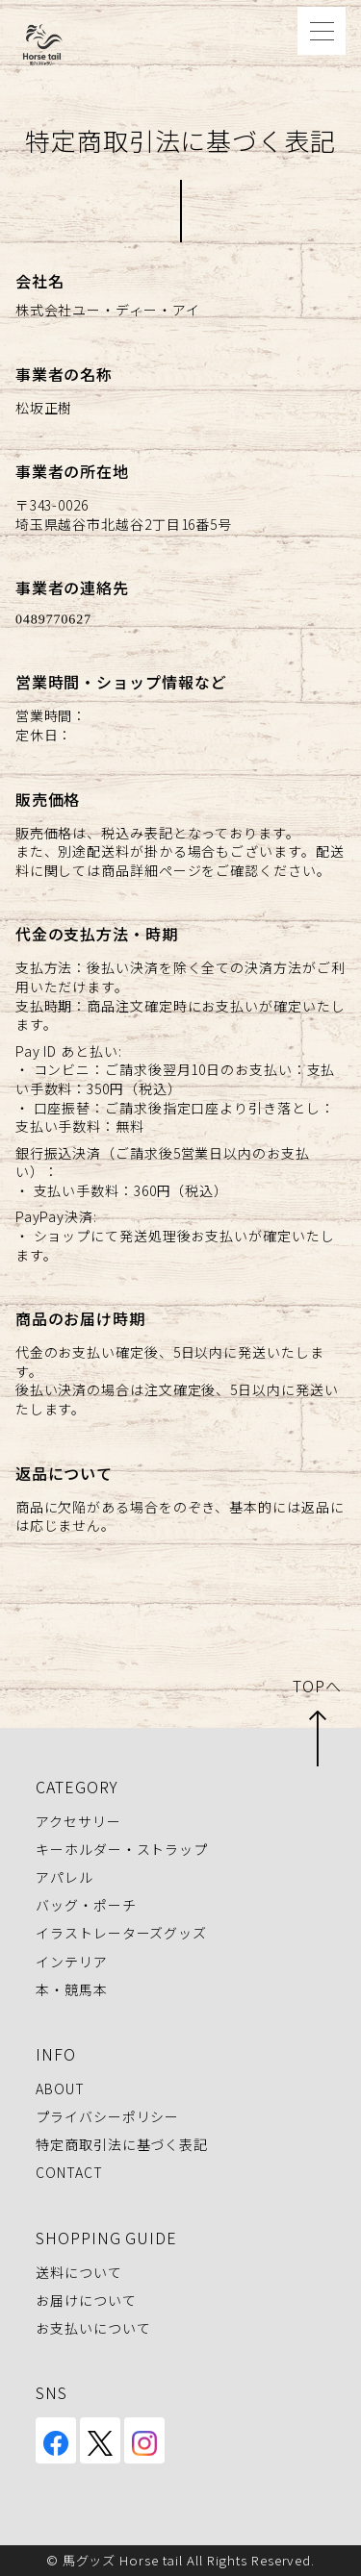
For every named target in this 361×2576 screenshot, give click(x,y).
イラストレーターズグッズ (121, 1933)
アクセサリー (78, 1821)
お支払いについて (93, 2328)
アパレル (64, 1877)
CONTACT (69, 2173)
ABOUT (60, 2088)
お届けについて (86, 2300)
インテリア (72, 1961)
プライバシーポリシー (107, 2116)
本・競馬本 (72, 1989)
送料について (78, 2272)
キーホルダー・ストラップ (122, 1849)
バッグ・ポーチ (86, 1904)
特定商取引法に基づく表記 (122, 2145)
